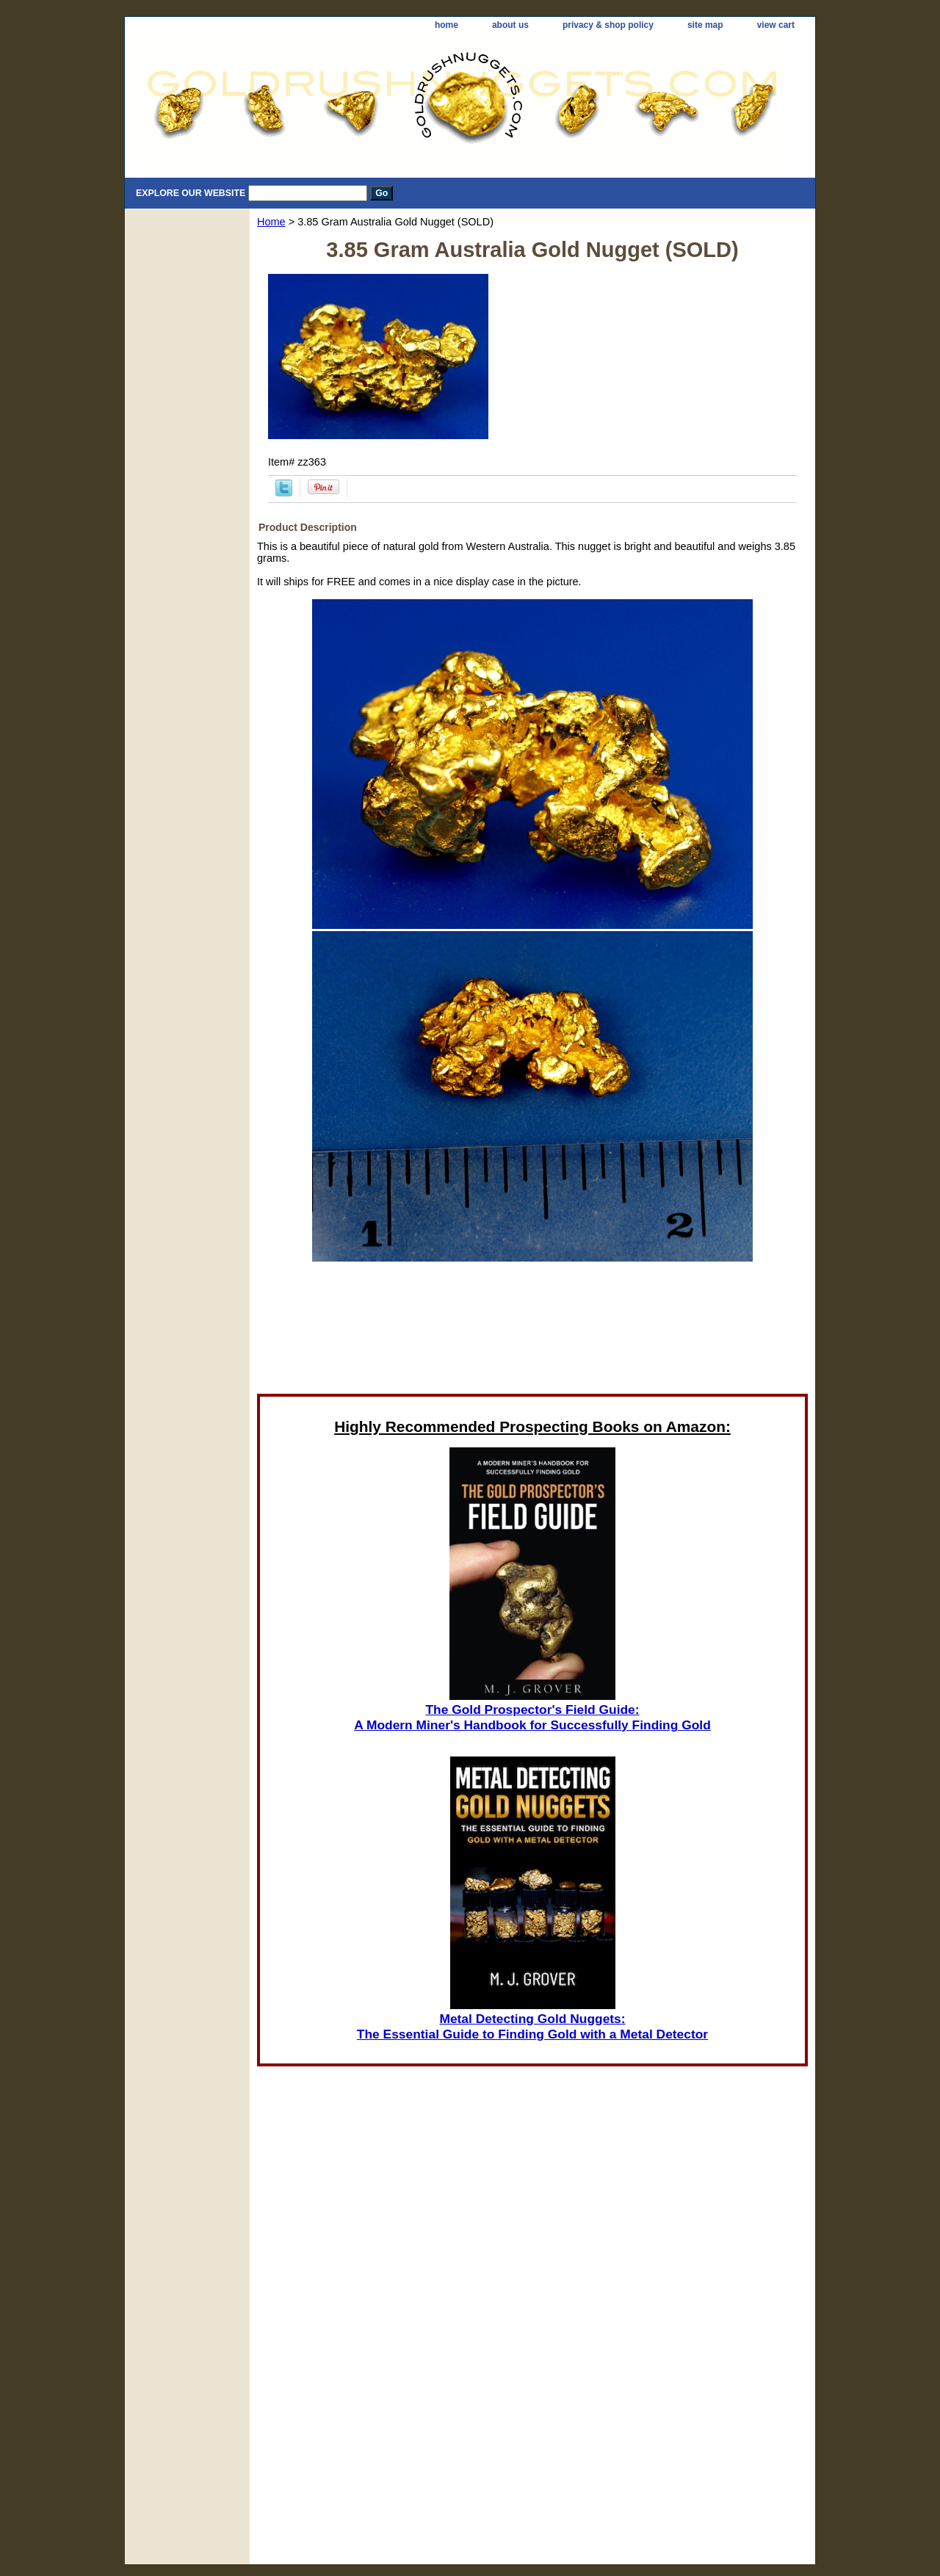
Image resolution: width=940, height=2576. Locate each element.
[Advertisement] (532, 1332)
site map (705, 25)
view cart (776, 25)
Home (271, 222)
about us (510, 25)
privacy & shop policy (608, 25)
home (446, 25)
